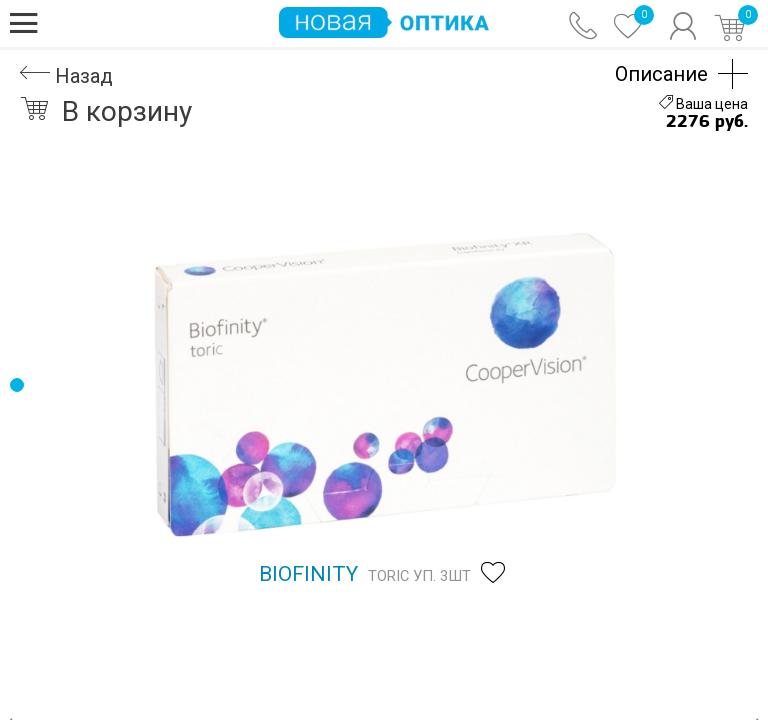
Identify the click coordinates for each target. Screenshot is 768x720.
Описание (661, 74)
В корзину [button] (106, 111)
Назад (66, 76)
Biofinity (308, 574)
